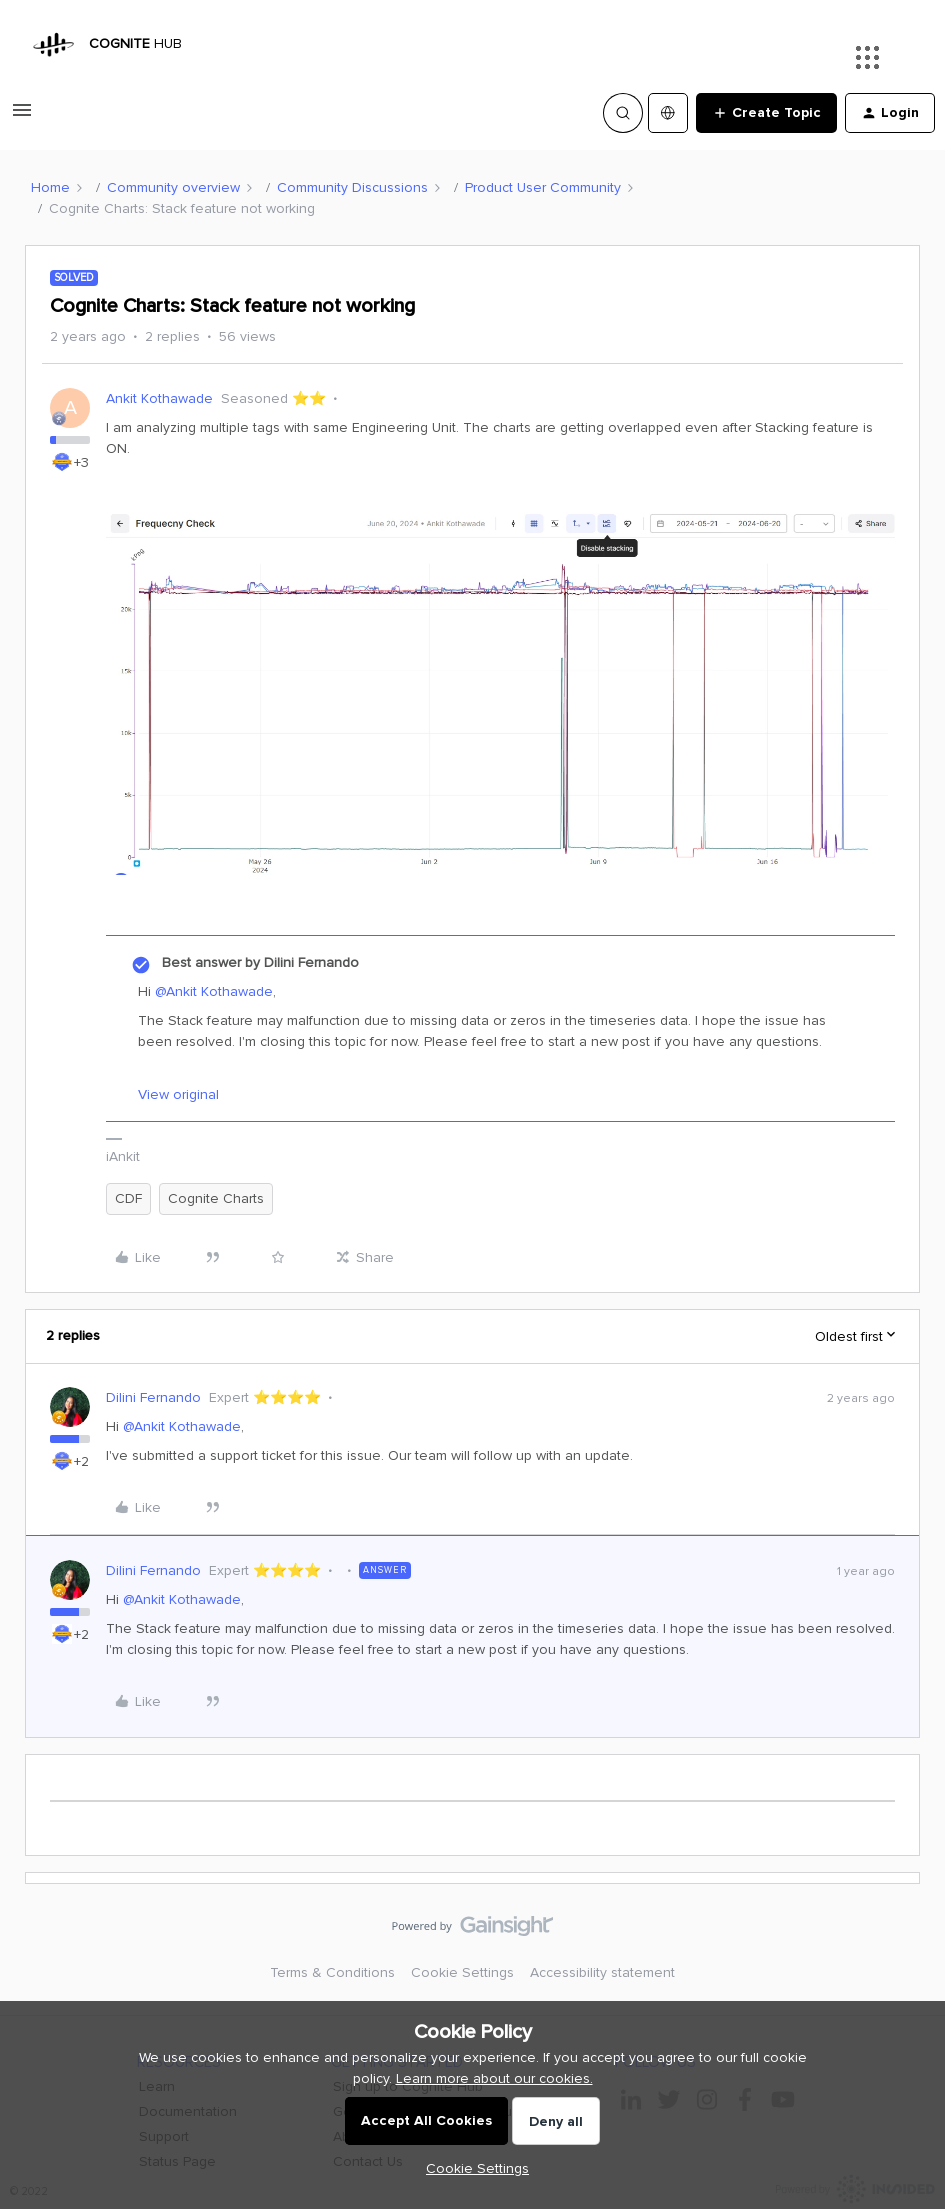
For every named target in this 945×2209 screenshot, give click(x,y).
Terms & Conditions (332, 1972)
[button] (22, 117)
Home (50, 187)
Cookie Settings (462, 1972)
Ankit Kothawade (159, 398)
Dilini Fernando (153, 1397)
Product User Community (543, 187)
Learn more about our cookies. (494, 2078)
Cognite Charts (216, 1198)
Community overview (173, 187)
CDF (128, 1198)
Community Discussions (352, 187)
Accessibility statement (602, 1972)
